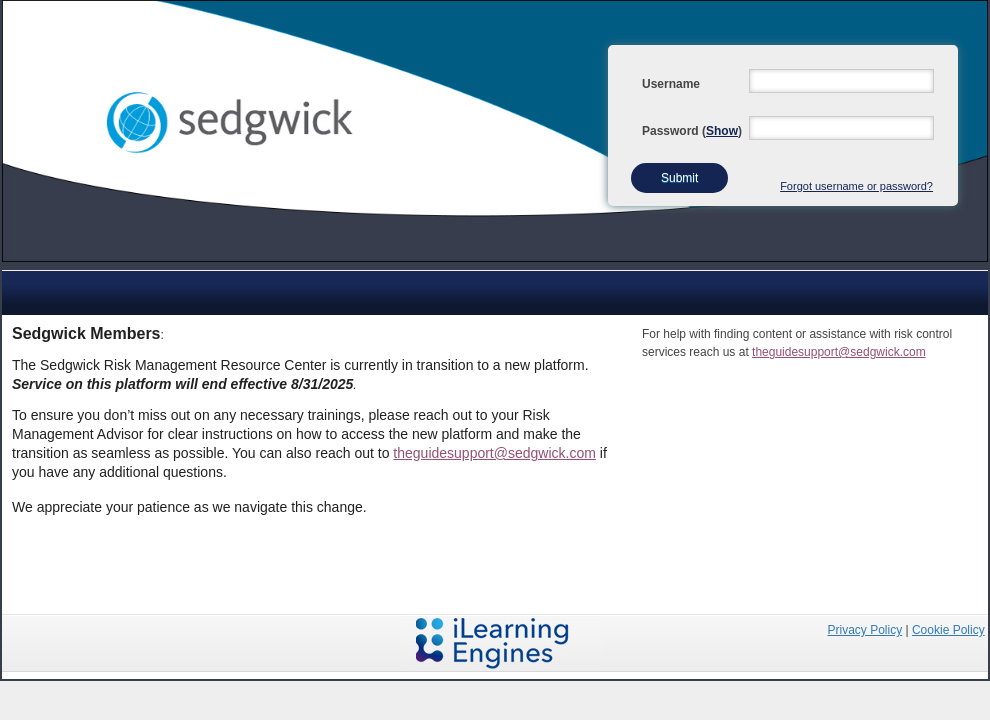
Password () (692, 131)
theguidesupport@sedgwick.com (494, 453)
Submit (679, 178)
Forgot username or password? (856, 186)
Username (671, 84)
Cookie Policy (948, 630)
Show (722, 131)
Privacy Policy (864, 630)
